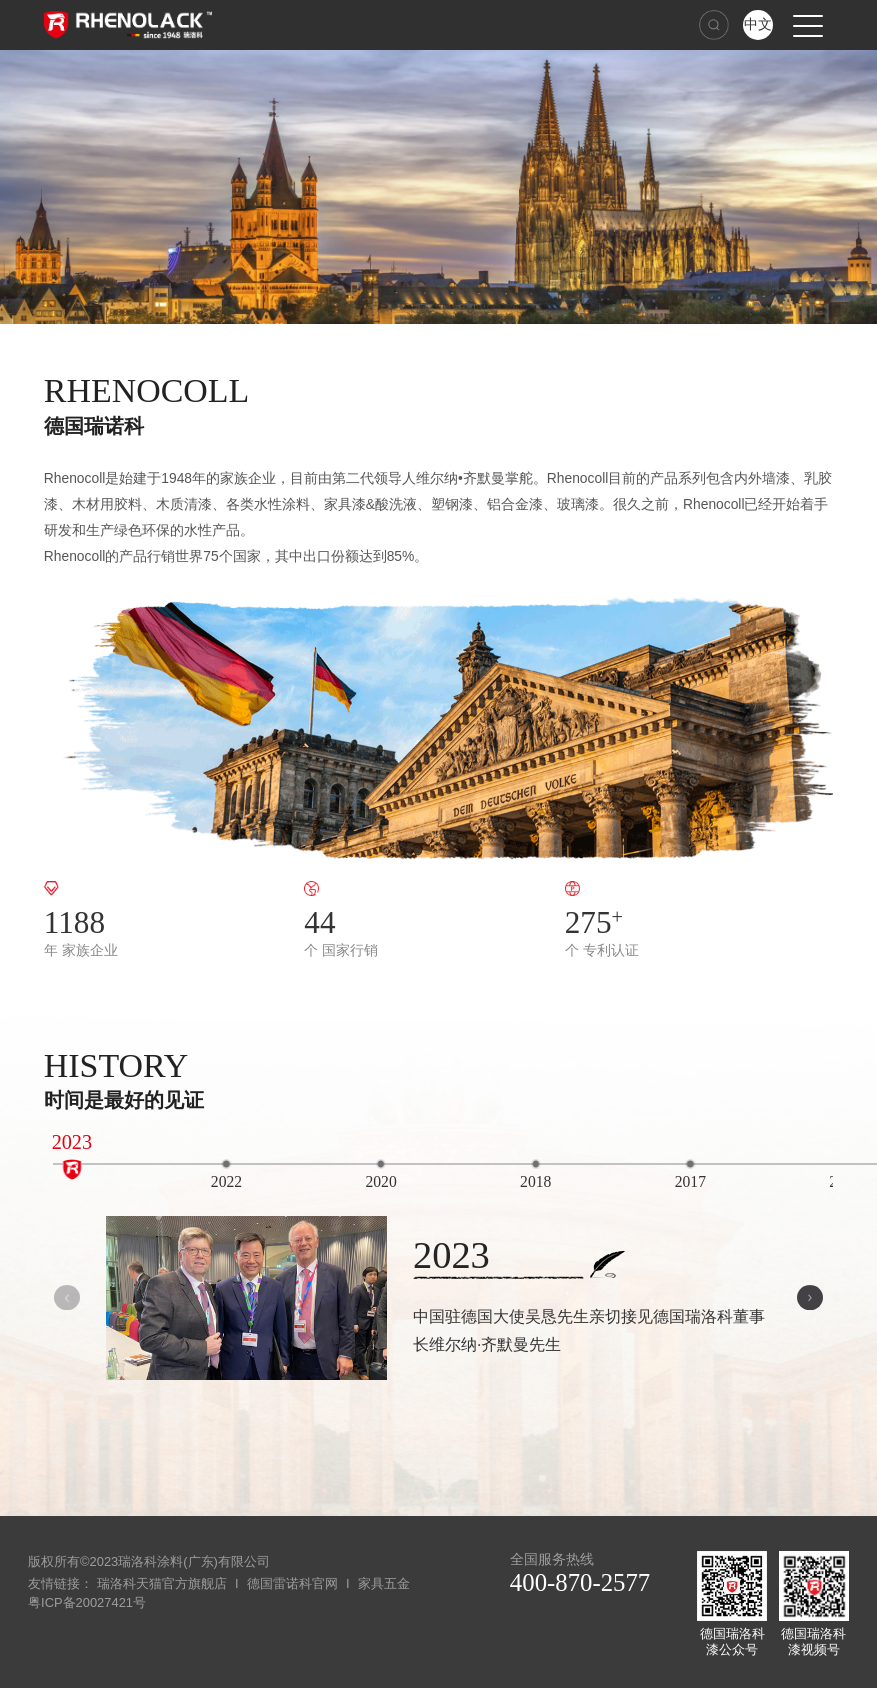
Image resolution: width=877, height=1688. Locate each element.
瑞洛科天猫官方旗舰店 (162, 1583)
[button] (810, 1298)
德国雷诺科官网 (292, 1583)
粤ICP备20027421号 (87, 1602)
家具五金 (384, 1583)
